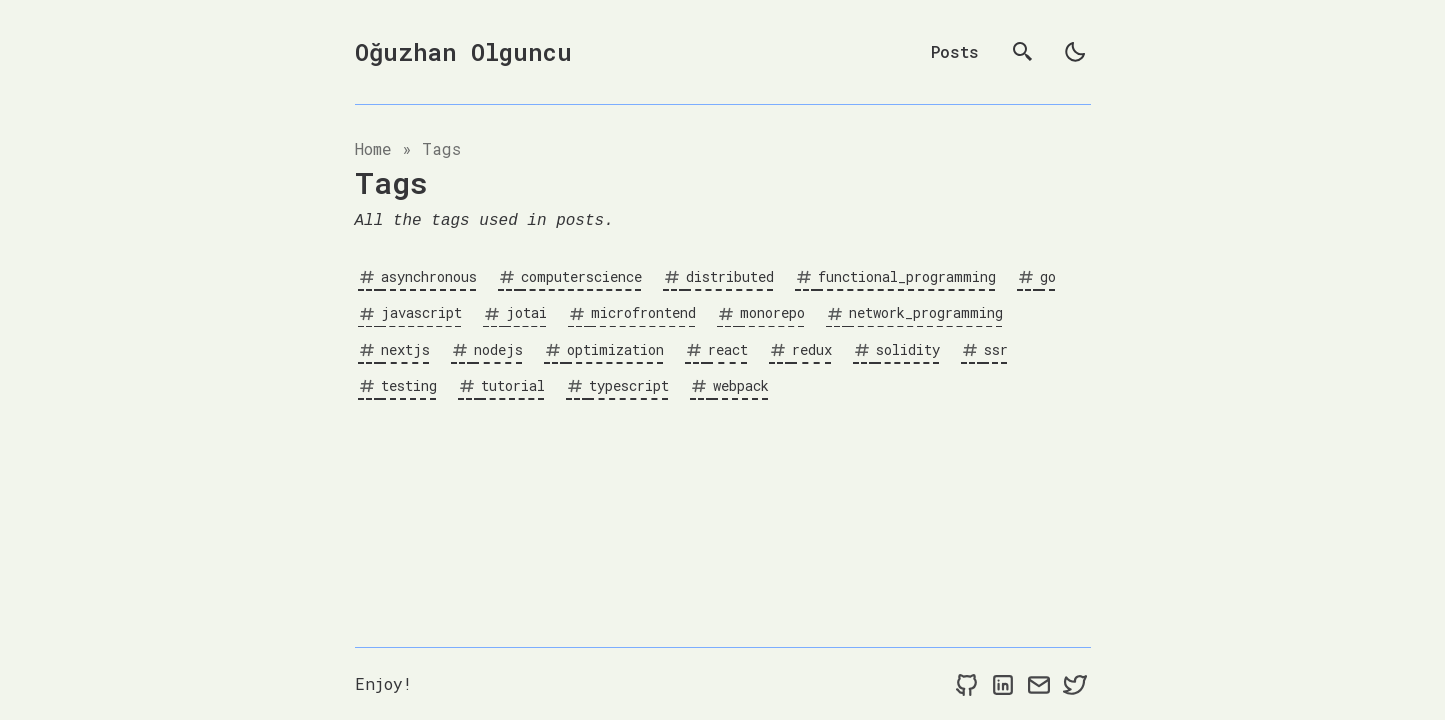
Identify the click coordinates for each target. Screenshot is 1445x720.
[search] (1023, 52)
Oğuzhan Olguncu (463, 52)
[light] (1075, 52)
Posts (955, 51)
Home (373, 148)
